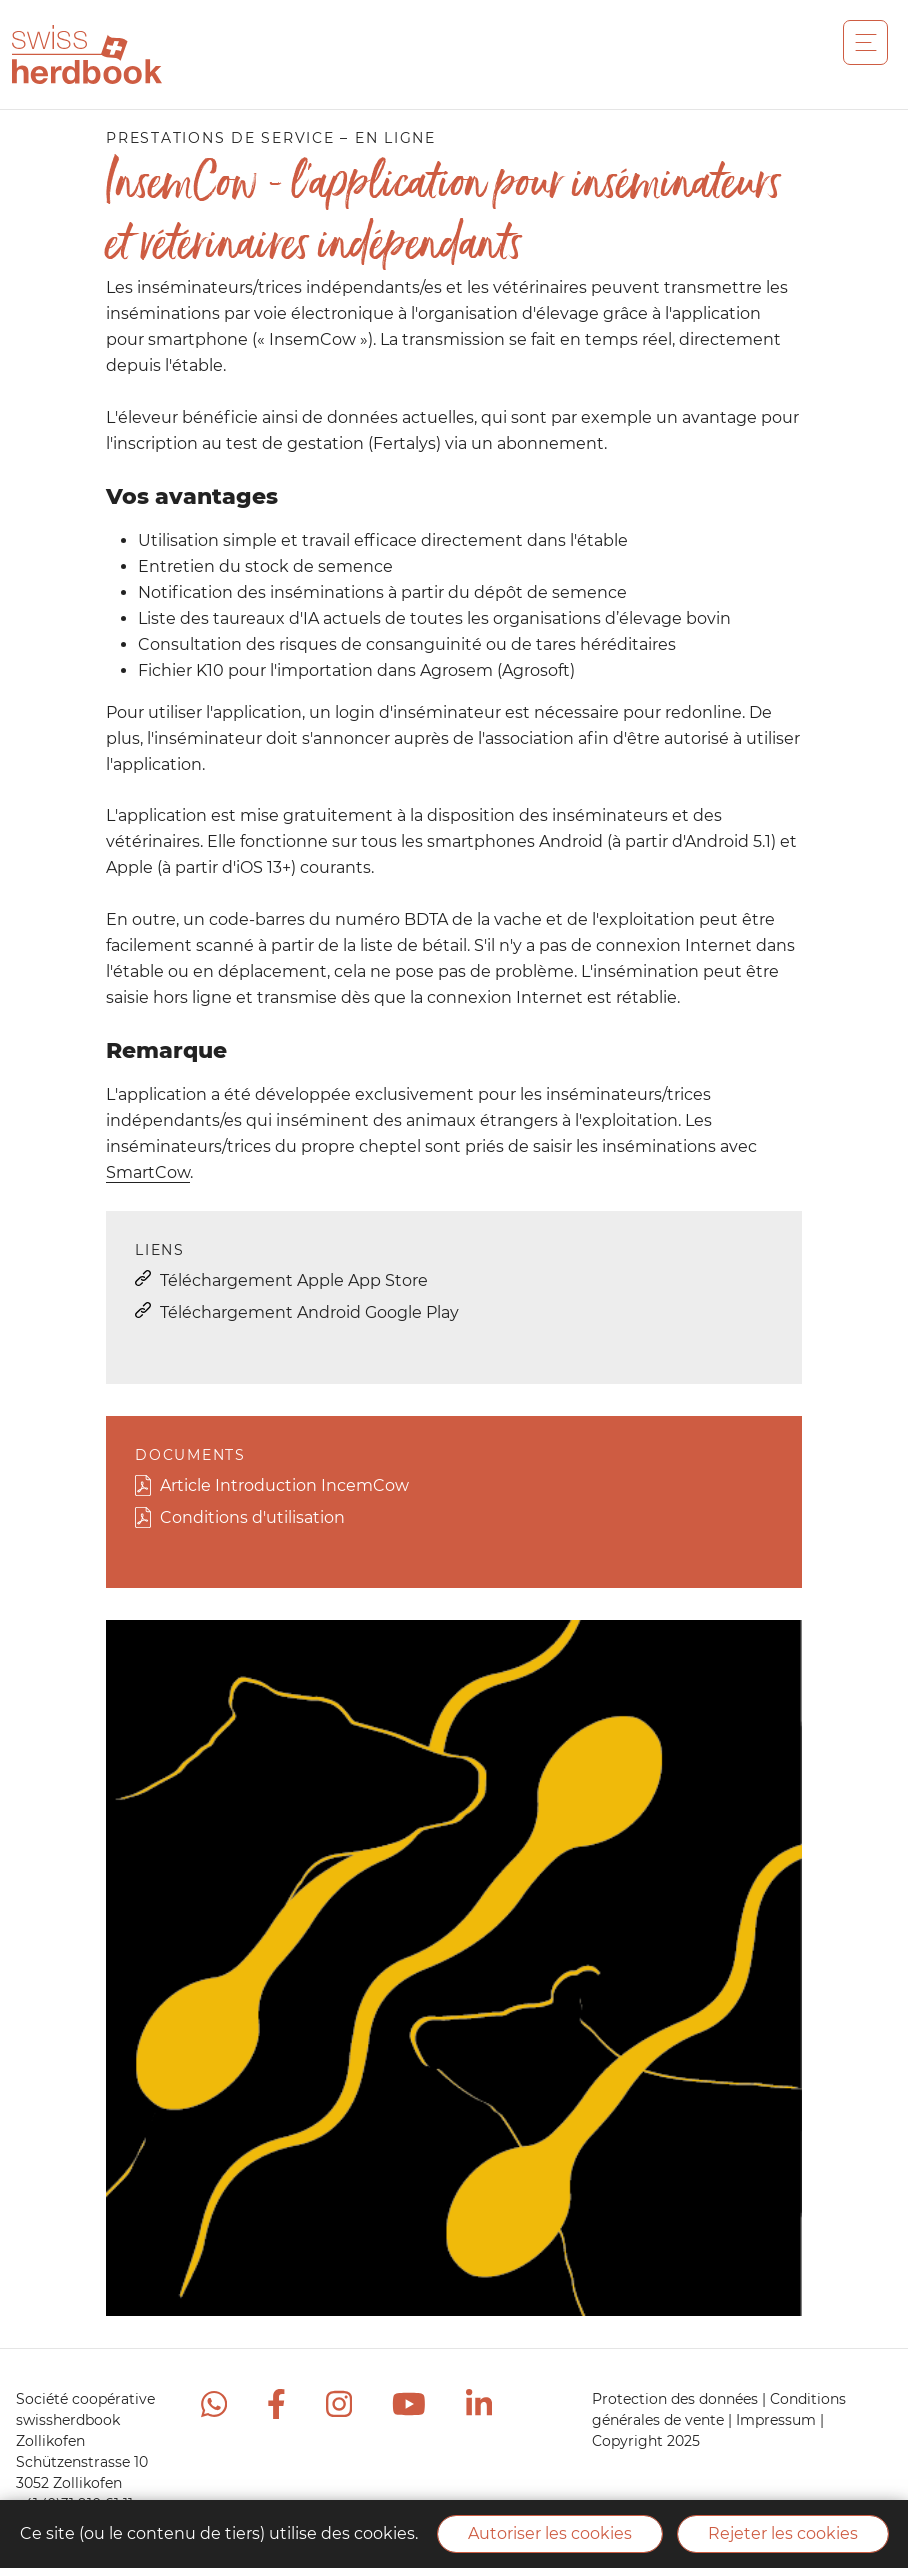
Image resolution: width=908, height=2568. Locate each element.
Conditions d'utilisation (252, 1517)
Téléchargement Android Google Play (309, 1312)
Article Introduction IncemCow (284, 1485)
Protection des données (677, 2399)
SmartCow (148, 1172)
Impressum (778, 2420)
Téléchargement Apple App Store (294, 1280)
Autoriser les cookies (550, 2533)
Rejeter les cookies (783, 2533)
